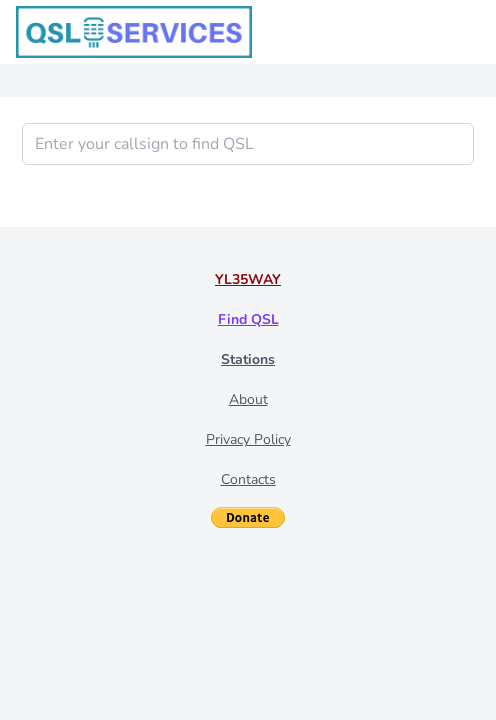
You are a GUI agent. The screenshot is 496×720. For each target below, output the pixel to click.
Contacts (248, 479)
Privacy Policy (248, 439)
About (248, 399)
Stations (248, 359)
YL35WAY (248, 279)
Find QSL (248, 319)
